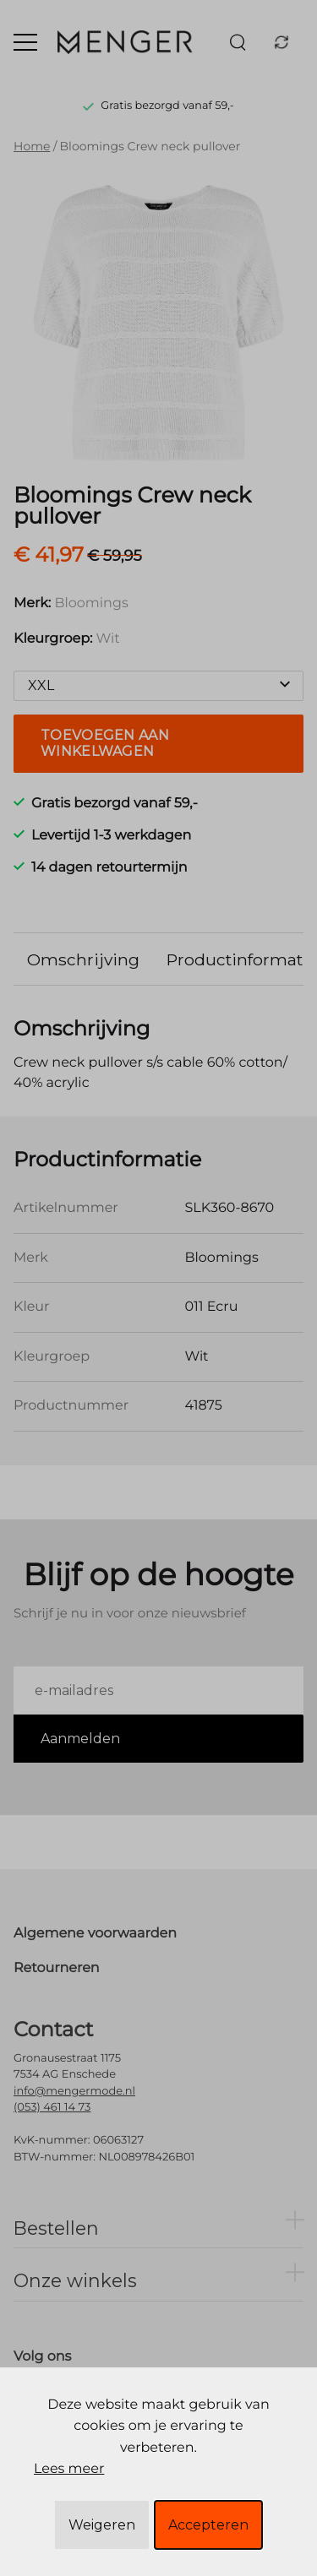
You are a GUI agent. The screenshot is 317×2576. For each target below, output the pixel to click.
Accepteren (208, 2525)
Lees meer (69, 2469)
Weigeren (101, 2525)
